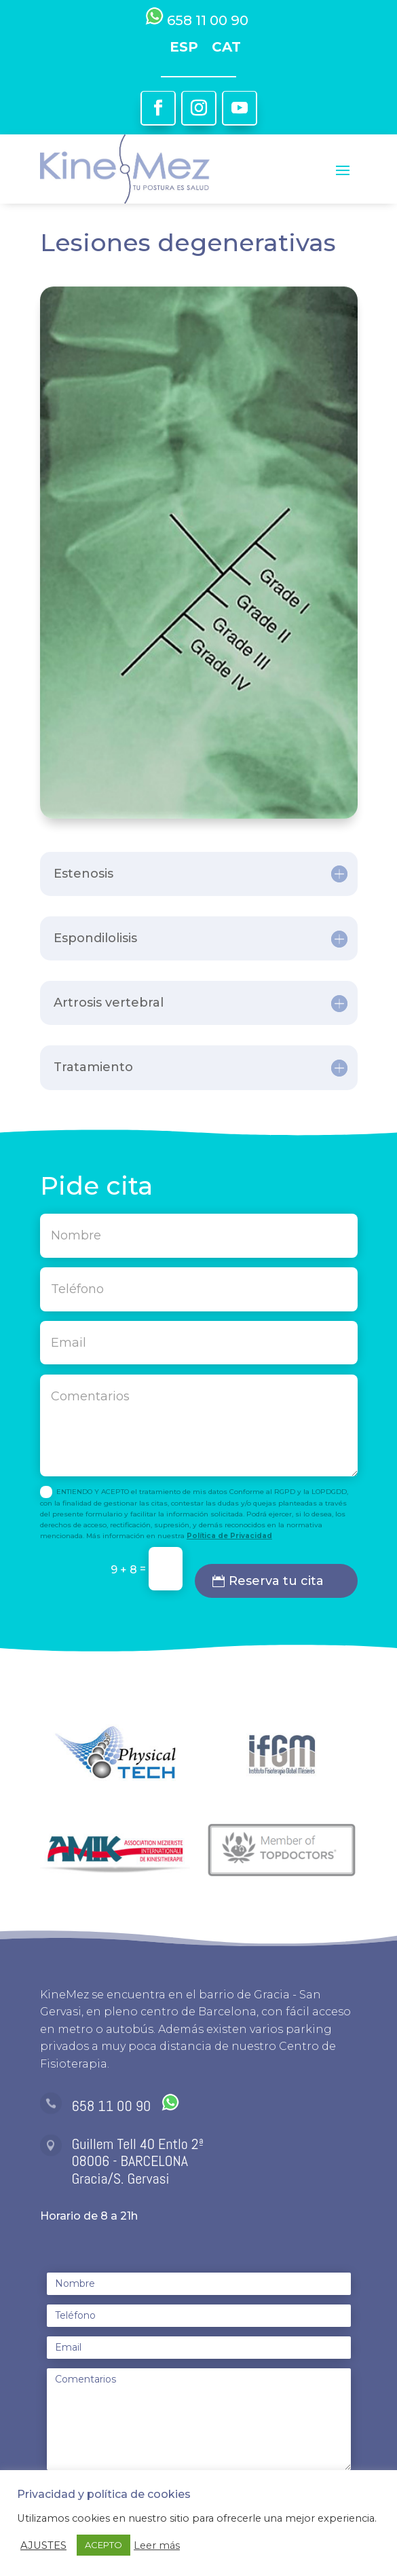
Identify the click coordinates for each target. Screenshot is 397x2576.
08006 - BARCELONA (130, 2160)
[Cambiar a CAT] (226, 46)
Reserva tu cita (276, 1580)
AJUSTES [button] (43, 2545)
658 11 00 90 (125, 2105)
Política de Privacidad (229, 1535)
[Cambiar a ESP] (184, 46)
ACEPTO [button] (103, 2544)
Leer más (157, 2545)
